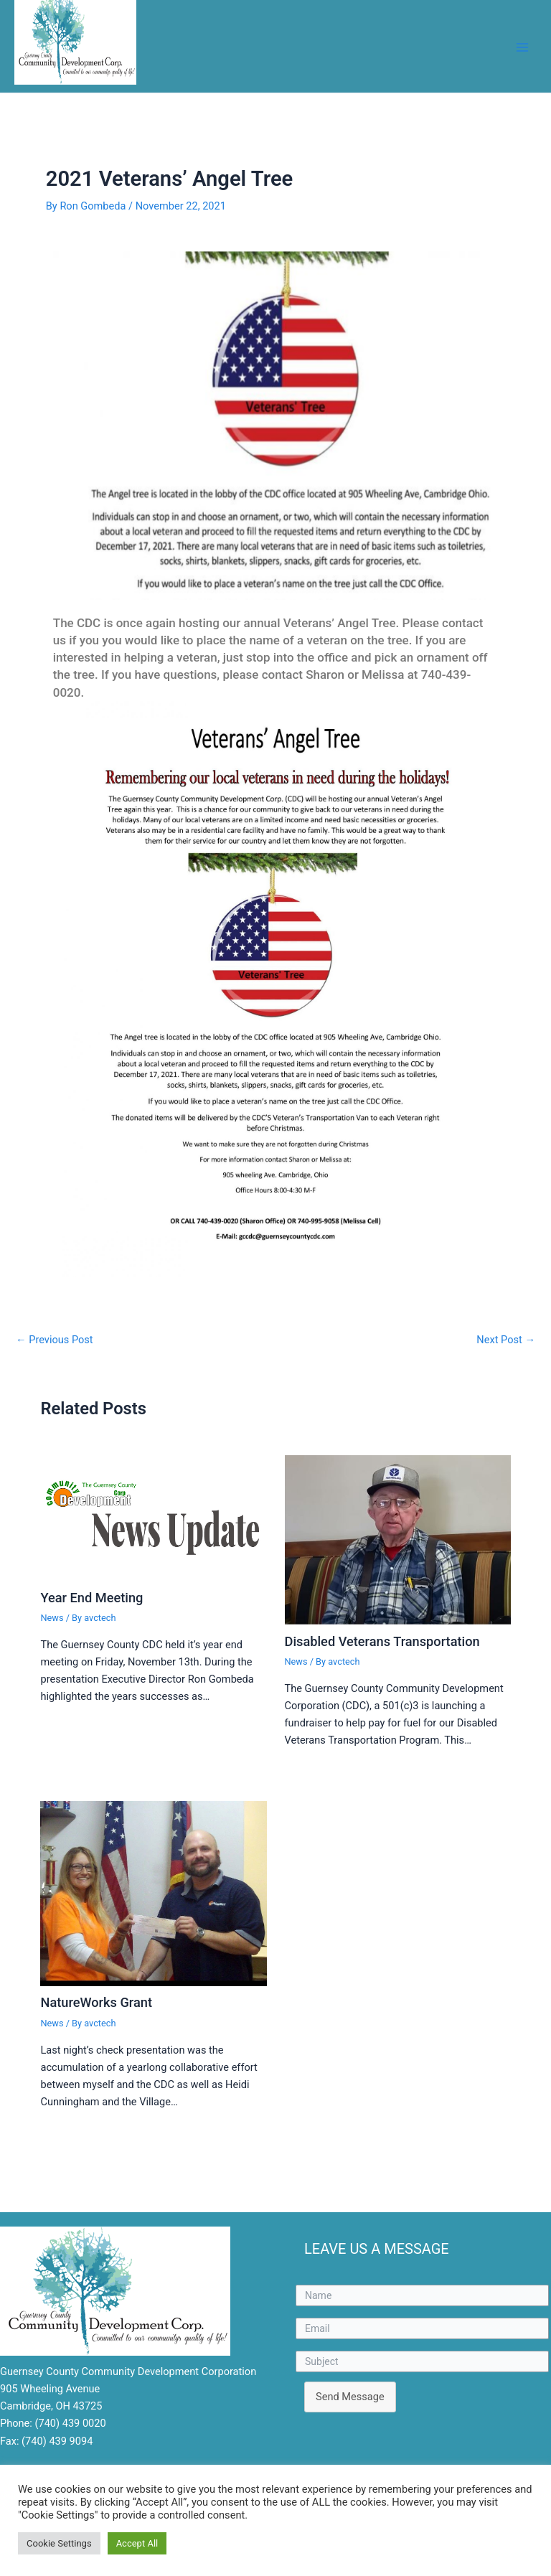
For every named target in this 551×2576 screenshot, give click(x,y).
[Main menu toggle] (522, 47)
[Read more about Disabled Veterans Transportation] (398, 1539)
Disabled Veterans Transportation (382, 1641)
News (51, 1617)
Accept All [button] (137, 2543)
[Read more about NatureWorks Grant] (153, 1892)
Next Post (505, 1340)
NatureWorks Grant (95, 2002)
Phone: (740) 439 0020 (53, 2423)
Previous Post (54, 1340)
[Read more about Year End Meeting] (153, 1517)
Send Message (350, 2396)
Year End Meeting (91, 1597)
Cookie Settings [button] (59, 2543)
